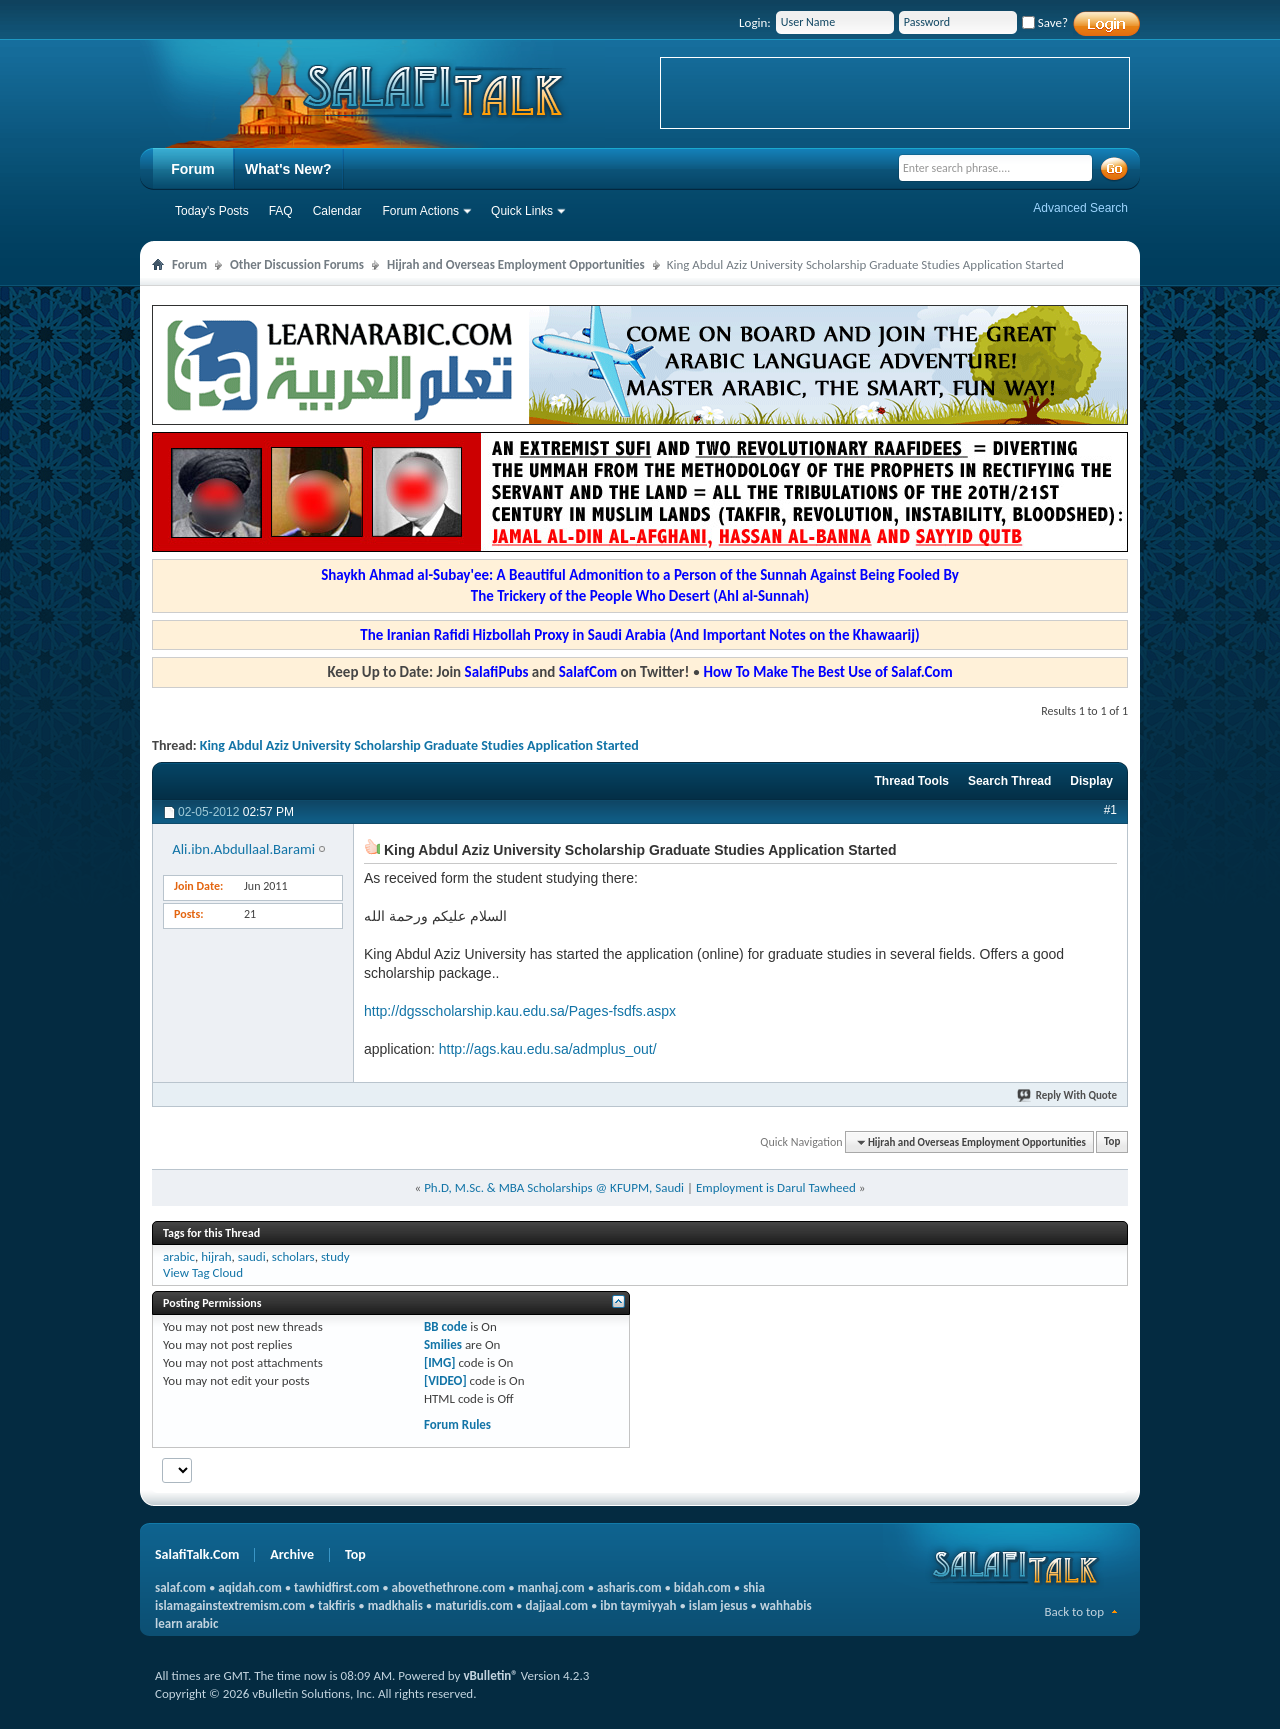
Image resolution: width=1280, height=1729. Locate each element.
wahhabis (786, 1605)
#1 (1110, 810)
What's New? (288, 169)
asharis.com (629, 1587)
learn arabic (186, 1623)
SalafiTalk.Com (197, 1554)
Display (1091, 781)
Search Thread (1009, 781)
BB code (445, 1326)
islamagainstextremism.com (230, 1605)
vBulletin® (490, 1675)
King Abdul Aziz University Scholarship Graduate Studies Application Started (419, 745)
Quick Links (522, 211)
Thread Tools (911, 781)
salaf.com (180, 1587)
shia (754, 1587)
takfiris (336, 1605)
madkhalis (395, 1605)
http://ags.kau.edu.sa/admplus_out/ (548, 1049)
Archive (292, 1554)
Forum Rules (457, 1424)
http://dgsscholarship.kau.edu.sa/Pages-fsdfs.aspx (520, 1011)
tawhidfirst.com (336, 1587)
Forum (193, 169)
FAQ (281, 211)
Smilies (443, 1344)
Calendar (337, 211)
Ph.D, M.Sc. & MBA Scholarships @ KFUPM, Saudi (554, 1187)
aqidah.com (249, 1587)
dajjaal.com (557, 1605)
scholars (293, 1256)
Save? (1045, 22)
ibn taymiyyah (638, 1605)
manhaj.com (551, 1587)
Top (1112, 1142)
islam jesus (718, 1605)
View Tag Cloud (203, 1272)
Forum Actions (420, 211)
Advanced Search (1080, 208)
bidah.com (702, 1587)
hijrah (216, 1256)
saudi (252, 1256)
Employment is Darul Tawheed (776, 1187)
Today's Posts (212, 211)
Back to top (1074, 1611)
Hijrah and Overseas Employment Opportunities (516, 264)
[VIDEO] (445, 1380)
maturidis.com (474, 1605)
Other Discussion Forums (297, 264)
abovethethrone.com (449, 1587)
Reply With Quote (1068, 1095)
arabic (179, 1256)
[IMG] (440, 1362)
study (335, 1256)
